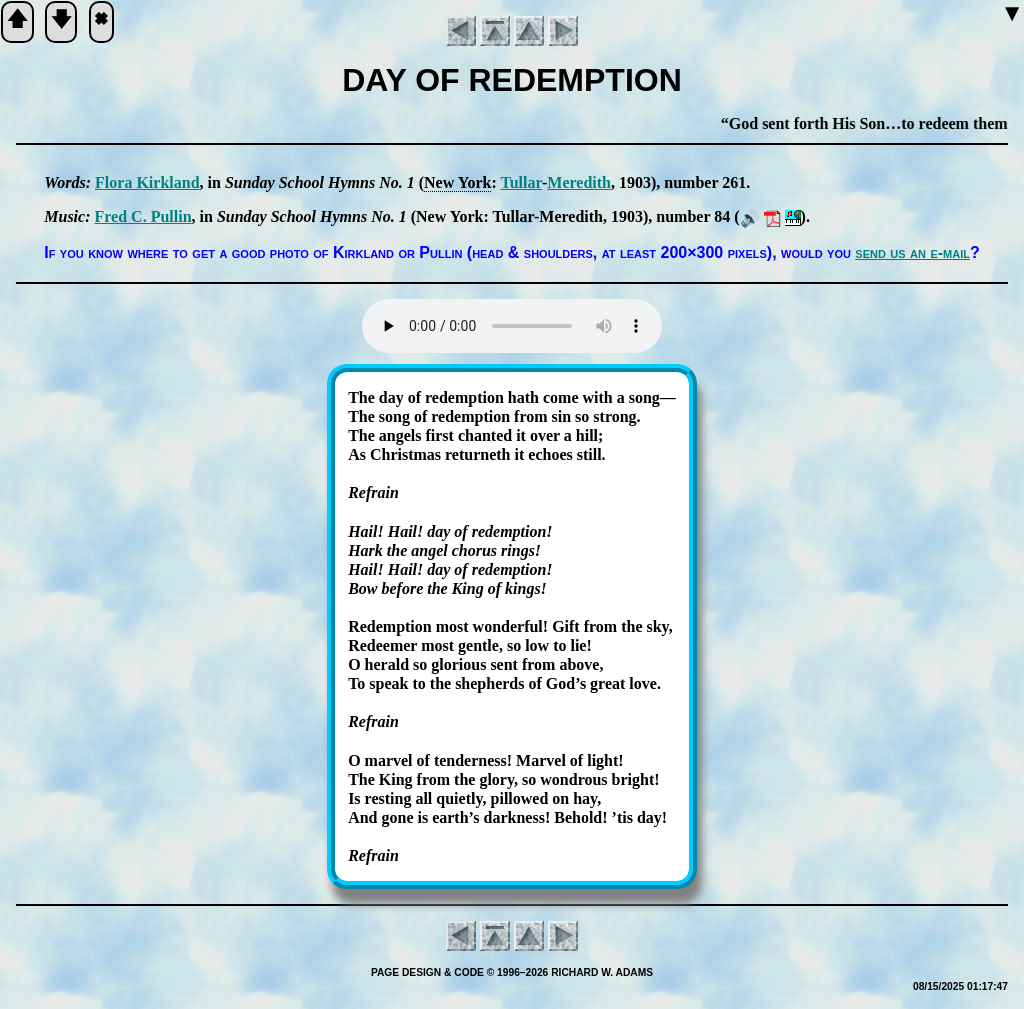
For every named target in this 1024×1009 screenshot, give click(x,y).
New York (457, 182)
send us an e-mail (912, 252)
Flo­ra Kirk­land (147, 182)
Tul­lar (521, 182)
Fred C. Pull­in (142, 216)
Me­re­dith (579, 182)
